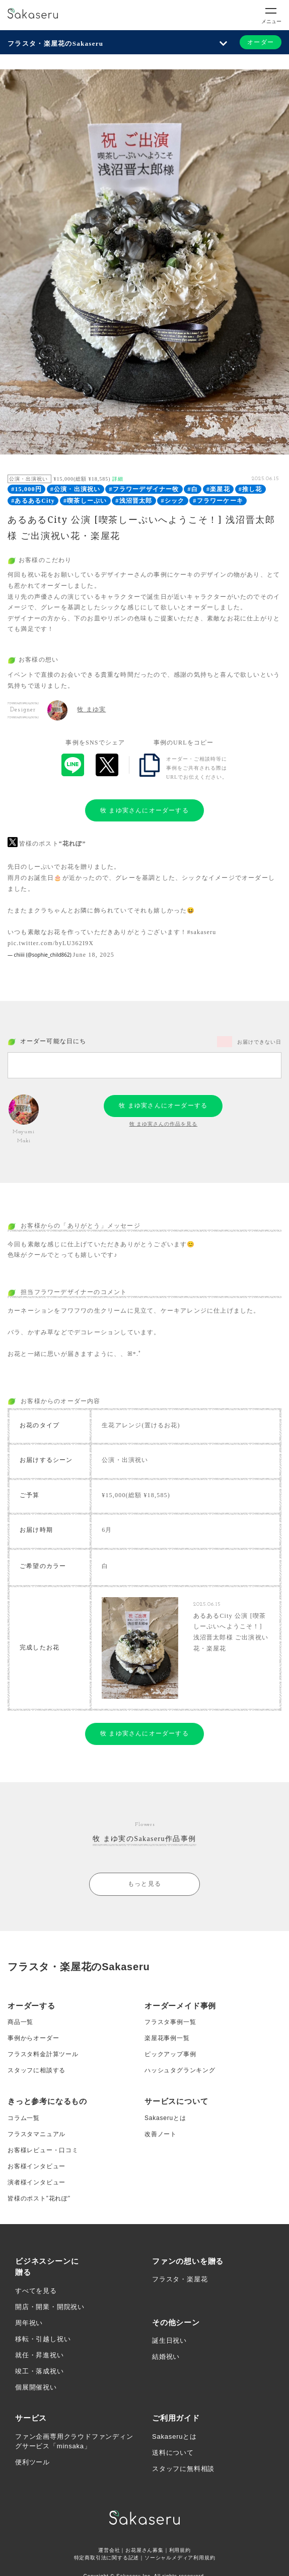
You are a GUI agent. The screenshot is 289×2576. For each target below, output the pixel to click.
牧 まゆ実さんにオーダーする (144, 810)
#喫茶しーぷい (85, 500)
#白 (193, 489)
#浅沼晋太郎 (133, 500)
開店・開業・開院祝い (50, 2307)
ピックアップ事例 (170, 2054)
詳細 (117, 479)
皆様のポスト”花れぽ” (39, 2198)
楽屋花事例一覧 (167, 2038)
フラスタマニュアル (36, 2134)
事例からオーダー (33, 2038)
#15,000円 (26, 489)
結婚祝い (166, 2356)
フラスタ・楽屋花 (179, 2279)
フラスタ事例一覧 (170, 2022)
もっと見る (144, 1883)
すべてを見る (36, 2290)
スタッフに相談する (36, 2070)
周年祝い (29, 2323)
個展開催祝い (36, 2387)
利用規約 (180, 2550)
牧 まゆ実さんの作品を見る (163, 1124)
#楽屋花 (218, 489)
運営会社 (109, 2550)
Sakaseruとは (165, 2118)
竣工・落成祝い (39, 2371)
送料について (173, 2452)
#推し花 (250, 489)
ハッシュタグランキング (179, 2070)
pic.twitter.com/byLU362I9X (51, 943)
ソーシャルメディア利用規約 (179, 2557)
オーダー (260, 42)
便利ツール (32, 2462)
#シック (173, 500)
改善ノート (160, 2134)
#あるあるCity (33, 500)
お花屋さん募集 (144, 2550)
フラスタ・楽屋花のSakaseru (55, 43)
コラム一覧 (24, 2118)
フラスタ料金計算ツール (43, 2054)
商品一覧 (20, 2022)
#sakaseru (201, 932)
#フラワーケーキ (218, 500)
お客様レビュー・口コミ (43, 2150)
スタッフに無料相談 (183, 2468)
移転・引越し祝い (42, 2339)
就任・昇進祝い (39, 2355)
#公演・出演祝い (75, 489)
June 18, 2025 (93, 954)
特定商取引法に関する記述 (106, 2557)
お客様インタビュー (36, 2166)
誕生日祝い (169, 2340)
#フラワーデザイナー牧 (144, 489)
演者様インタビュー (36, 2182)
